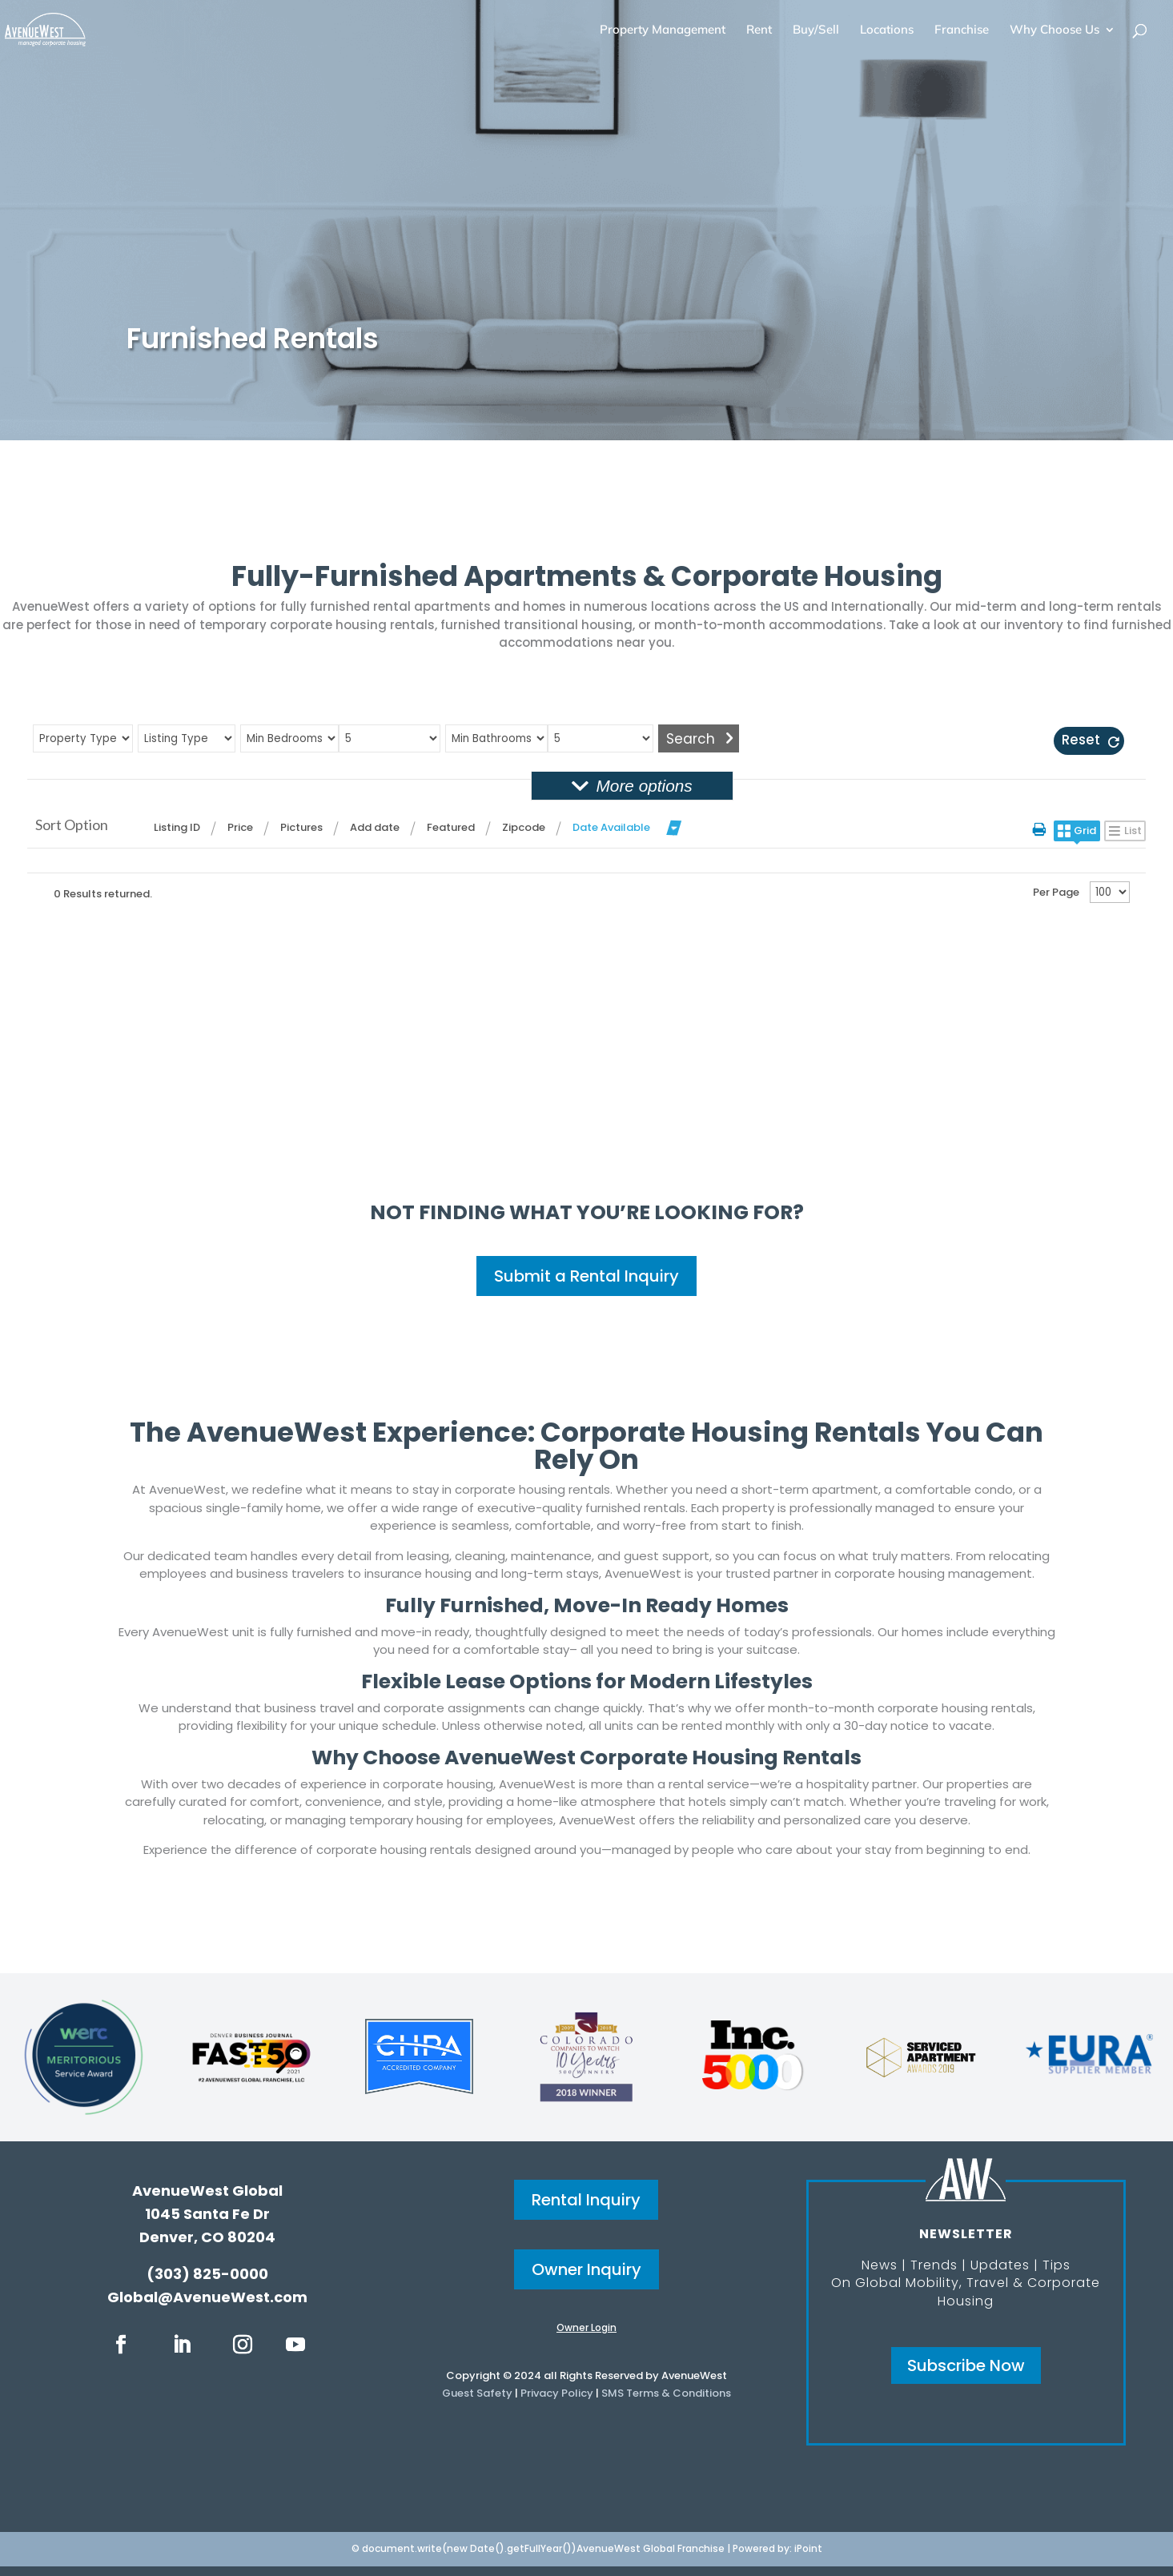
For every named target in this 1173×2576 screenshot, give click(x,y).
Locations (887, 30)
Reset (1081, 739)
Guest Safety (477, 2393)
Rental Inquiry (586, 2200)
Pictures (301, 827)
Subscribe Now (966, 2365)
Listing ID (177, 827)
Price (240, 827)
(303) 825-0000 (207, 2274)
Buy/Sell (816, 30)
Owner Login (586, 2327)
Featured (451, 827)
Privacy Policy (556, 2393)
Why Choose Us (1054, 30)
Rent (759, 30)
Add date (375, 827)
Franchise (961, 30)
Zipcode (523, 827)
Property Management (662, 30)
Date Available (611, 827)
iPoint (808, 2548)
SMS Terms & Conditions (666, 2393)
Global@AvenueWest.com (207, 2297)
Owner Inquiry (586, 2269)
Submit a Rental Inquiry (586, 1276)
